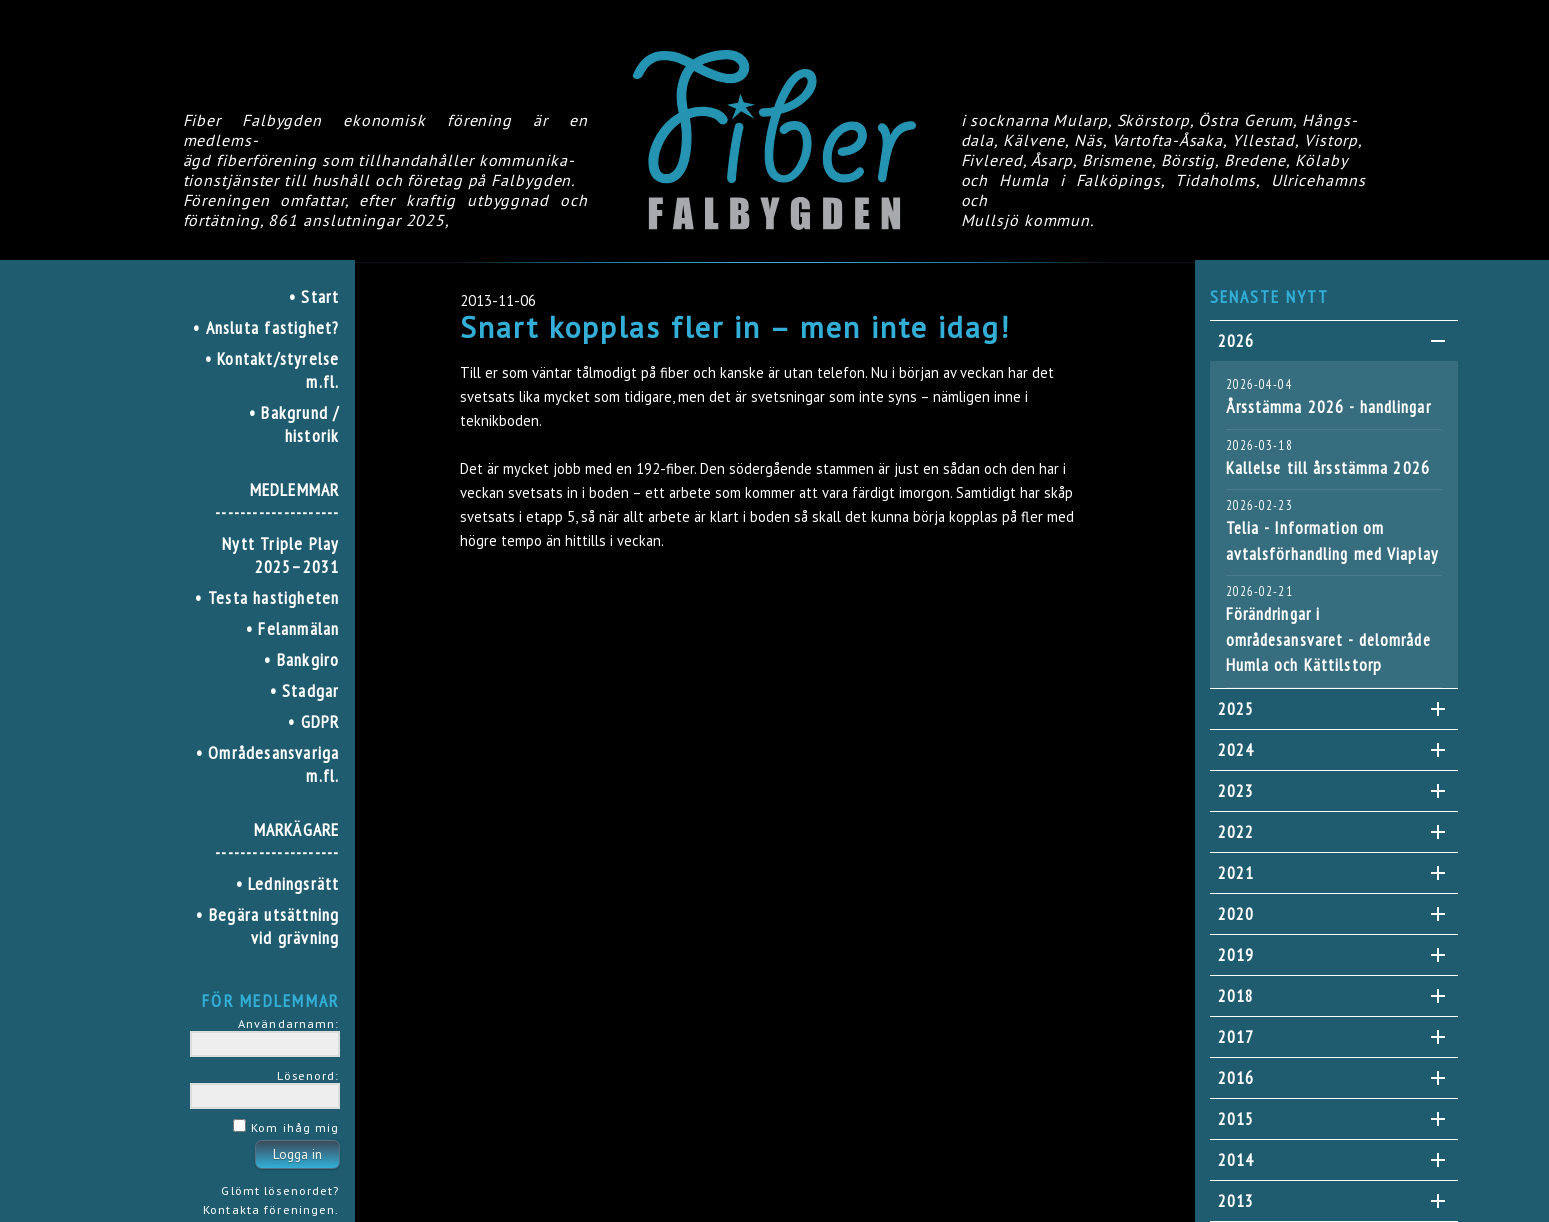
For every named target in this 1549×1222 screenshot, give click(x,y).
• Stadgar (305, 690)
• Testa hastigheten (267, 597)
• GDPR (313, 721)
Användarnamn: (289, 1023)
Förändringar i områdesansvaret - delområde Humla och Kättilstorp (1328, 639)
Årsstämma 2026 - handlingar (1328, 407)
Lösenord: (308, 1075)
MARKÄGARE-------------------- (277, 841)
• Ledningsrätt (288, 883)
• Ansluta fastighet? (266, 327)
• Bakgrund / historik (294, 424)
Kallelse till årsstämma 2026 (1328, 468)
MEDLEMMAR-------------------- (277, 501)
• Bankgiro (301, 659)
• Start (314, 296)
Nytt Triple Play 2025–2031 (280, 555)
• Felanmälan (293, 628)
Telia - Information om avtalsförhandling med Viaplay (1332, 541)
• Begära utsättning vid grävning (267, 926)
